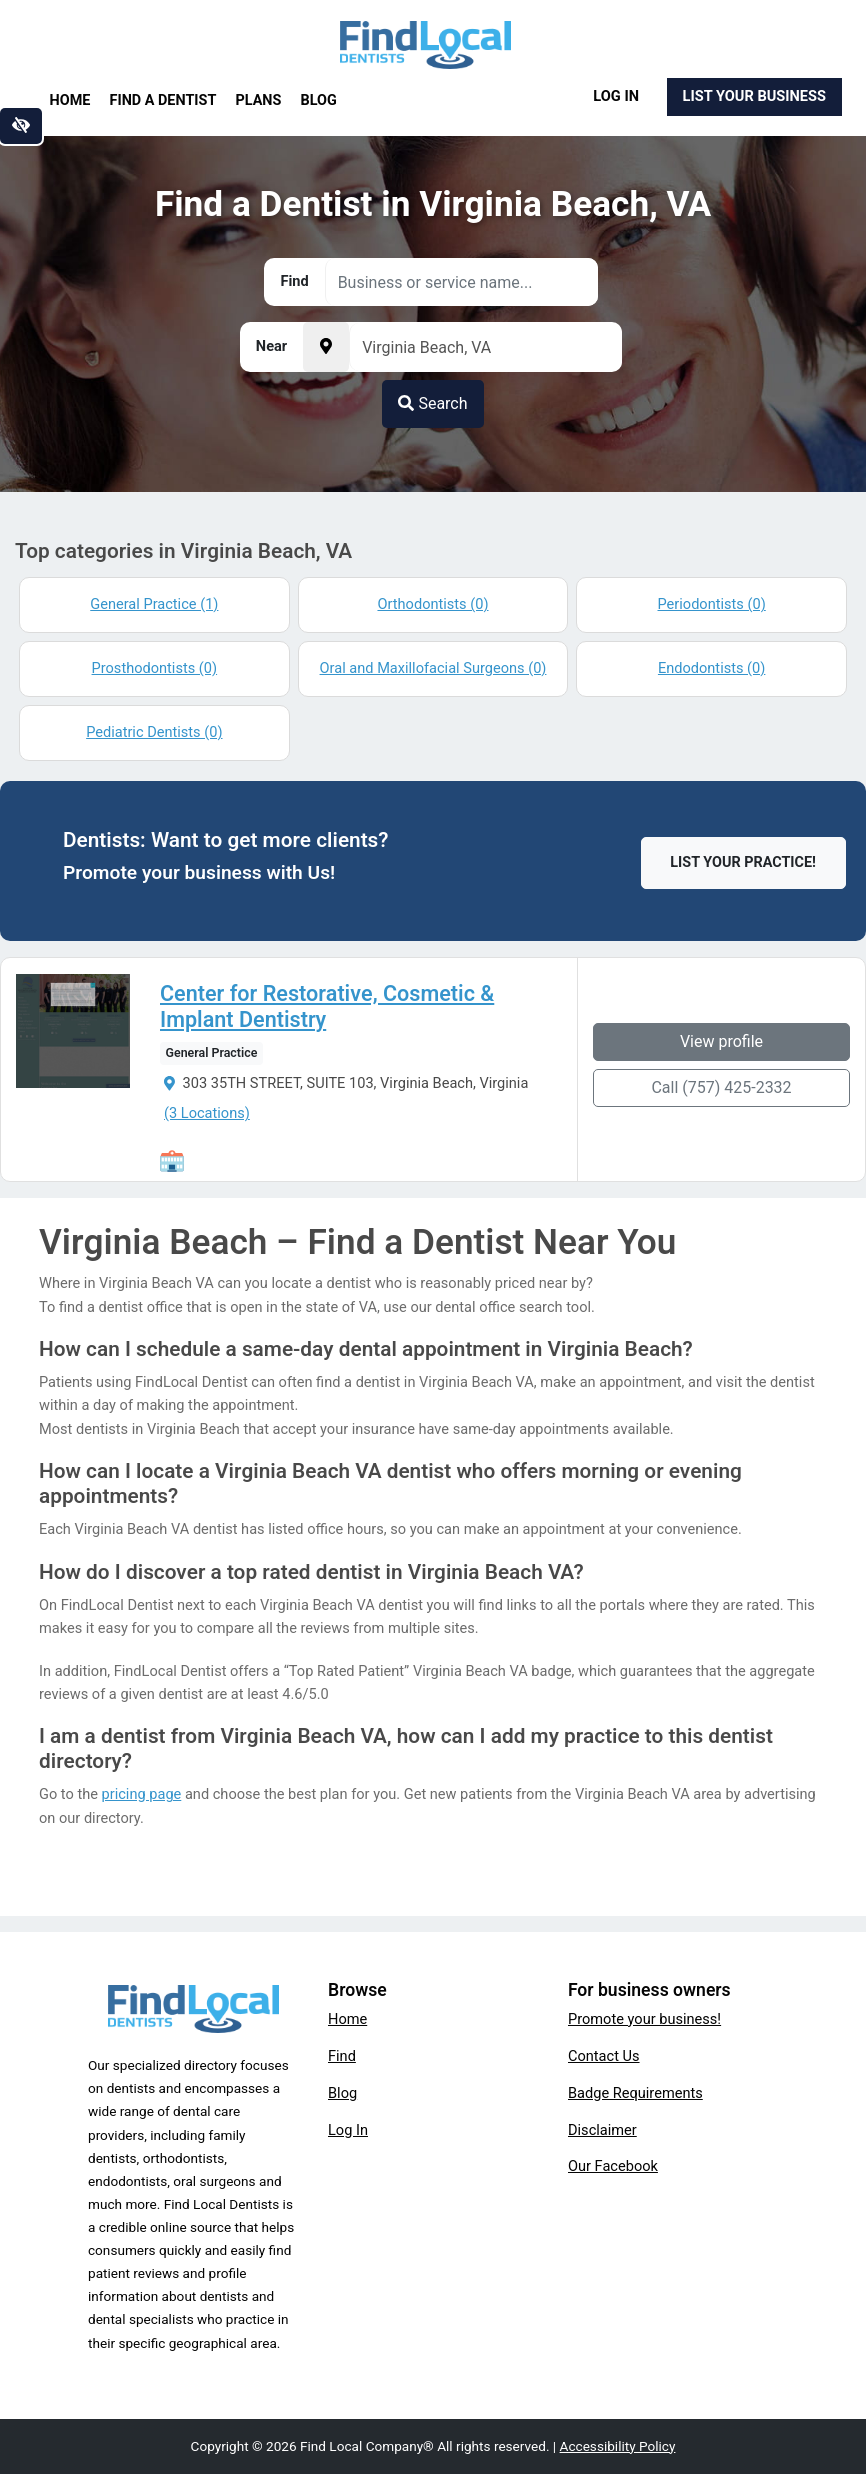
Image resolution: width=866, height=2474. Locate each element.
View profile (721, 1041)
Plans (259, 100)
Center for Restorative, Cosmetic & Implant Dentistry (327, 1007)
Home (70, 100)
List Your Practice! (743, 862)
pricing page (142, 1794)
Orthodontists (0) (432, 604)
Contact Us (604, 2056)
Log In (616, 96)
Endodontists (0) (711, 668)
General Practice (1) (154, 604)
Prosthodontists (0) (155, 668)
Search (432, 403)
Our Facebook (613, 2166)
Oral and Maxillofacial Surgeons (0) (433, 668)
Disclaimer (602, 2130)
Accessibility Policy (618, 2446)
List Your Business (754, 96)
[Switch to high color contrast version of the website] (21, 126)
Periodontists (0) (712, 604)
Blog (319, 100)
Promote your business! (644, 2019)
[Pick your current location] (326, 347)
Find (342, 2056)
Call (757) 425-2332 (721, 1087)
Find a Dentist (163, 100)
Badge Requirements (635, 2093)
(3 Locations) (207, 1113)
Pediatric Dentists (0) (154, 732)
